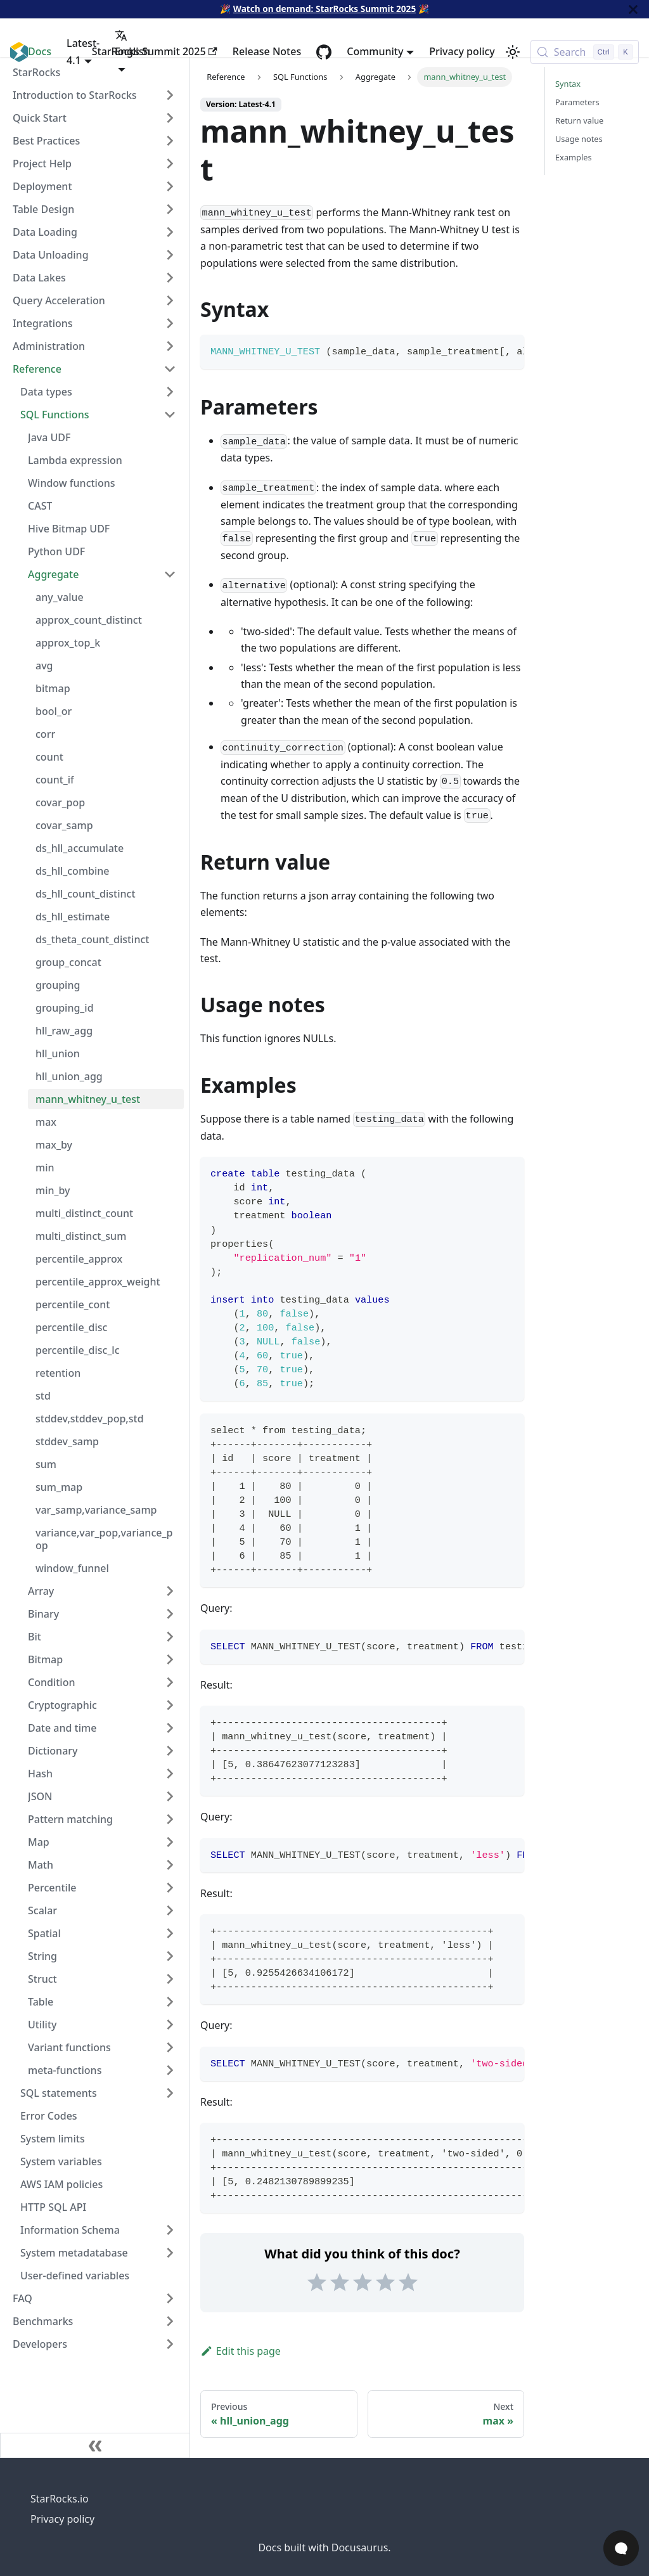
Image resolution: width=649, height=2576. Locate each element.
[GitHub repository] (324, 52)
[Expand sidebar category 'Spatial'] (170, 1933)
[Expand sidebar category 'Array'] (170, 1591)
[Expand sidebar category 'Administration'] (170, 346)
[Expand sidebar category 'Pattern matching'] (170, 1819)
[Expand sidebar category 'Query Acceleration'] (170, 300)
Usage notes (579, 139)
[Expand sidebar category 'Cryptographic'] (170, 1705)
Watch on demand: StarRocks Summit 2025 (324, 9)
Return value (579, 120)
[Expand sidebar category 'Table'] (170, 2002)
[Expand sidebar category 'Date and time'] (170, 1728)
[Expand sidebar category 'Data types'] (170, 392)
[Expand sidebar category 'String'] (170, 1956)
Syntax (568, 83)
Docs (39, 51)
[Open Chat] (621, 2548)
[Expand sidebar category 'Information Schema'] (170, 2230)
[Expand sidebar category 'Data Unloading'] (170, 255)
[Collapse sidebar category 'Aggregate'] (170, 574)
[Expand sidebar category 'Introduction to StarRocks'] (170, 95)
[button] (102, 2070)
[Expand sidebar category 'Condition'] (170, 1682)
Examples (573, 157)
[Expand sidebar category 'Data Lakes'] (170, 277)
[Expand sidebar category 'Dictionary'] (170, 1751)
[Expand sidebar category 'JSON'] (170, 1796)
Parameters (577, 102)
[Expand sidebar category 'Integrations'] (170, 323)
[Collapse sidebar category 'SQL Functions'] (170, 414)
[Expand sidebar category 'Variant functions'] (170, 2047)
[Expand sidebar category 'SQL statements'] (170, 2093)
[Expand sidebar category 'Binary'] (170, 1614)
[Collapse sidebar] (95, 2445)
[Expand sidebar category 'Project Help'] (170, 163)
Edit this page (240, 2351)
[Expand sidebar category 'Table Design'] (170, 209)
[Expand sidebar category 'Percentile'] (170, 1887)
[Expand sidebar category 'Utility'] (170, 2024)
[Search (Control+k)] (584, 52)
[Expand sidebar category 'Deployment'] (170, 186)
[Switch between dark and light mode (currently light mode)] (513, 52)
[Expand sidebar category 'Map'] (170, 1842)
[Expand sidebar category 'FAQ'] (170, 2298)
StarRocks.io (59, 2499)
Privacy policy (462, 51)
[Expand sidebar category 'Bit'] (170, 1636)
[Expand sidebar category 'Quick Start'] (170, 118)
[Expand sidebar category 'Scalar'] (170, 1910)
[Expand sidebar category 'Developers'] (170, 2344)
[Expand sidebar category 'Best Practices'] (170, 141)
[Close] (633, 9)
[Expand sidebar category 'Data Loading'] (170, 232)
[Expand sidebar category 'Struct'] (170, 1979)
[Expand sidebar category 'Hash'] (170, 1773)
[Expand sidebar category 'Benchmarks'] (170, 2321)
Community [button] (375, 51)
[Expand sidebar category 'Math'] (170, 1865)
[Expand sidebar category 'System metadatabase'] (170, 2253)
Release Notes (267, 51)
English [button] (132, 43)
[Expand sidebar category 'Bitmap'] (170, 1659)
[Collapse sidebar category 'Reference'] (170, 369)
